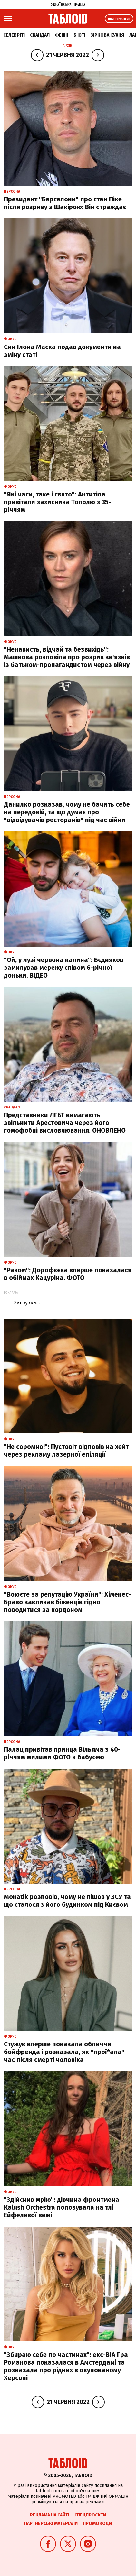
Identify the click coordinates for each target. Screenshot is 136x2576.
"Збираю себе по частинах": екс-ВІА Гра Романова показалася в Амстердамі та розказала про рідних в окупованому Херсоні (66, 2366)
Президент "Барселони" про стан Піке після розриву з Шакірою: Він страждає (65, 203)
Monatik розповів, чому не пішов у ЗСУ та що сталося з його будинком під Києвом (67, 1900)
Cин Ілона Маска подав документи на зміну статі (62, 350)
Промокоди (97, 2523)
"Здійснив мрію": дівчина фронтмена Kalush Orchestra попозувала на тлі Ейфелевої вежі (61, 2207)
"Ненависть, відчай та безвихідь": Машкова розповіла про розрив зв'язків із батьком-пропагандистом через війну (67, 657)
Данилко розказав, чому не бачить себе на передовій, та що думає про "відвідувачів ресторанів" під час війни (67, 812)
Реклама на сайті (49, 2515)
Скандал (40, 35)
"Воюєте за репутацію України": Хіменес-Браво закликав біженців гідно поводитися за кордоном (67, 1602)
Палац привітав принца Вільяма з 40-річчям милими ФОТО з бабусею (62, 1753)
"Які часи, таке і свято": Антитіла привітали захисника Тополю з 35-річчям (57, 502)
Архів (67, 45)
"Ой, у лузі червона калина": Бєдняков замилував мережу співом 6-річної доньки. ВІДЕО (63, 967)
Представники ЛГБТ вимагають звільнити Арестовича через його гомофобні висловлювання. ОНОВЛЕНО (65, 1122)
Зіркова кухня (107, 35)
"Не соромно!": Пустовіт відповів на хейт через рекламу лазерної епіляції (66, 1450)
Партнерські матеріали (51, 2523)
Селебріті (14, 35)
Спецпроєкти (90, 2515)
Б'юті (79, 35)
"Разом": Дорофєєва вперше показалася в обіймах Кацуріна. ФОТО (67, 1274)
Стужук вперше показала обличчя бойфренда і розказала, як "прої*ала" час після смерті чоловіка (64, 2051)
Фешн (61, 35)
